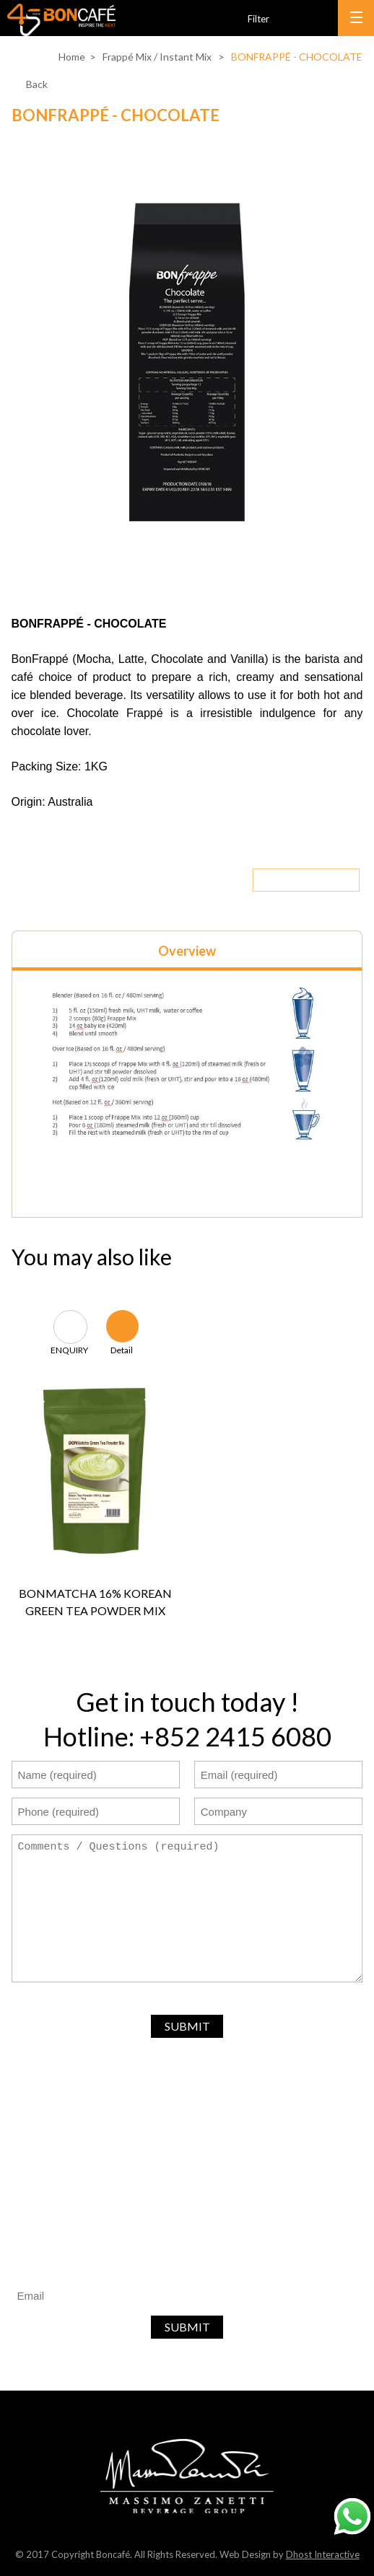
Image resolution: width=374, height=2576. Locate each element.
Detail (121, 1349)
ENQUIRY (69, 1349)
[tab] (187, 950)
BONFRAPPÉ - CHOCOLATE (296, 56)
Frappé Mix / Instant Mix (157, 56)
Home (71, 56)
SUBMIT (187, 2026)
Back (37, 84)
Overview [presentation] (187, 951)
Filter (258, 19)
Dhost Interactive (323, 2554)
